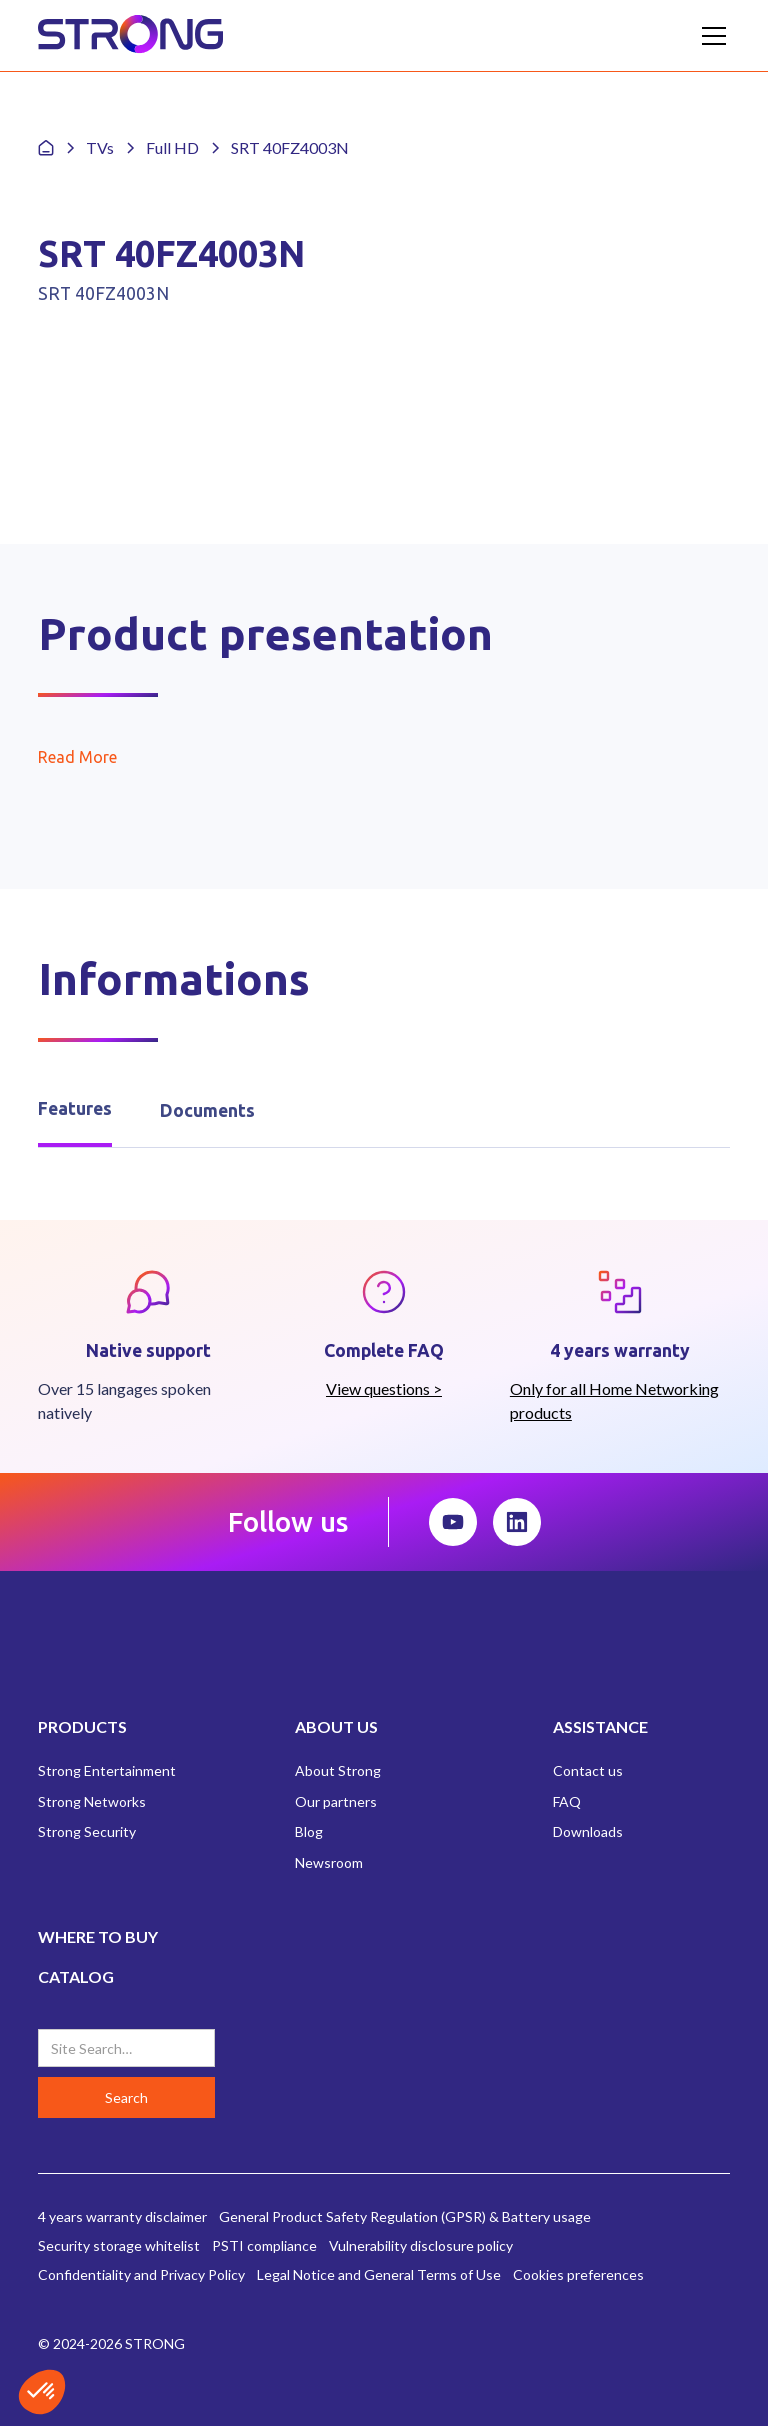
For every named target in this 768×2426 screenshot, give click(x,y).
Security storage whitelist (119, 2245)
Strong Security (87, 1831)
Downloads (588, 1831)
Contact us (588, 1770)
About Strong (338, 1770)
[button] (710, 36)
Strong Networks (92, 1801)
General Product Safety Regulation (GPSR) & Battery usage (405, 2216)
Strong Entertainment (107, 1770)
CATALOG (76, 1976)
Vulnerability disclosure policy (421, 2245)
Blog (309, 1831)
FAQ (567, 1801)
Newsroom (329, 1862)
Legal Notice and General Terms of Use (379, 2274)
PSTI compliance (264, 2245)
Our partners (336, 1801)
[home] (130, 35)
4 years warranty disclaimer (122, 2216)
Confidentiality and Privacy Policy (141, 2274)
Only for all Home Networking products (614, 1400)
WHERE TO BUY (98, 1936)
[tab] (75, 1110)
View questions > (384, 1388)
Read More (77, 757)
